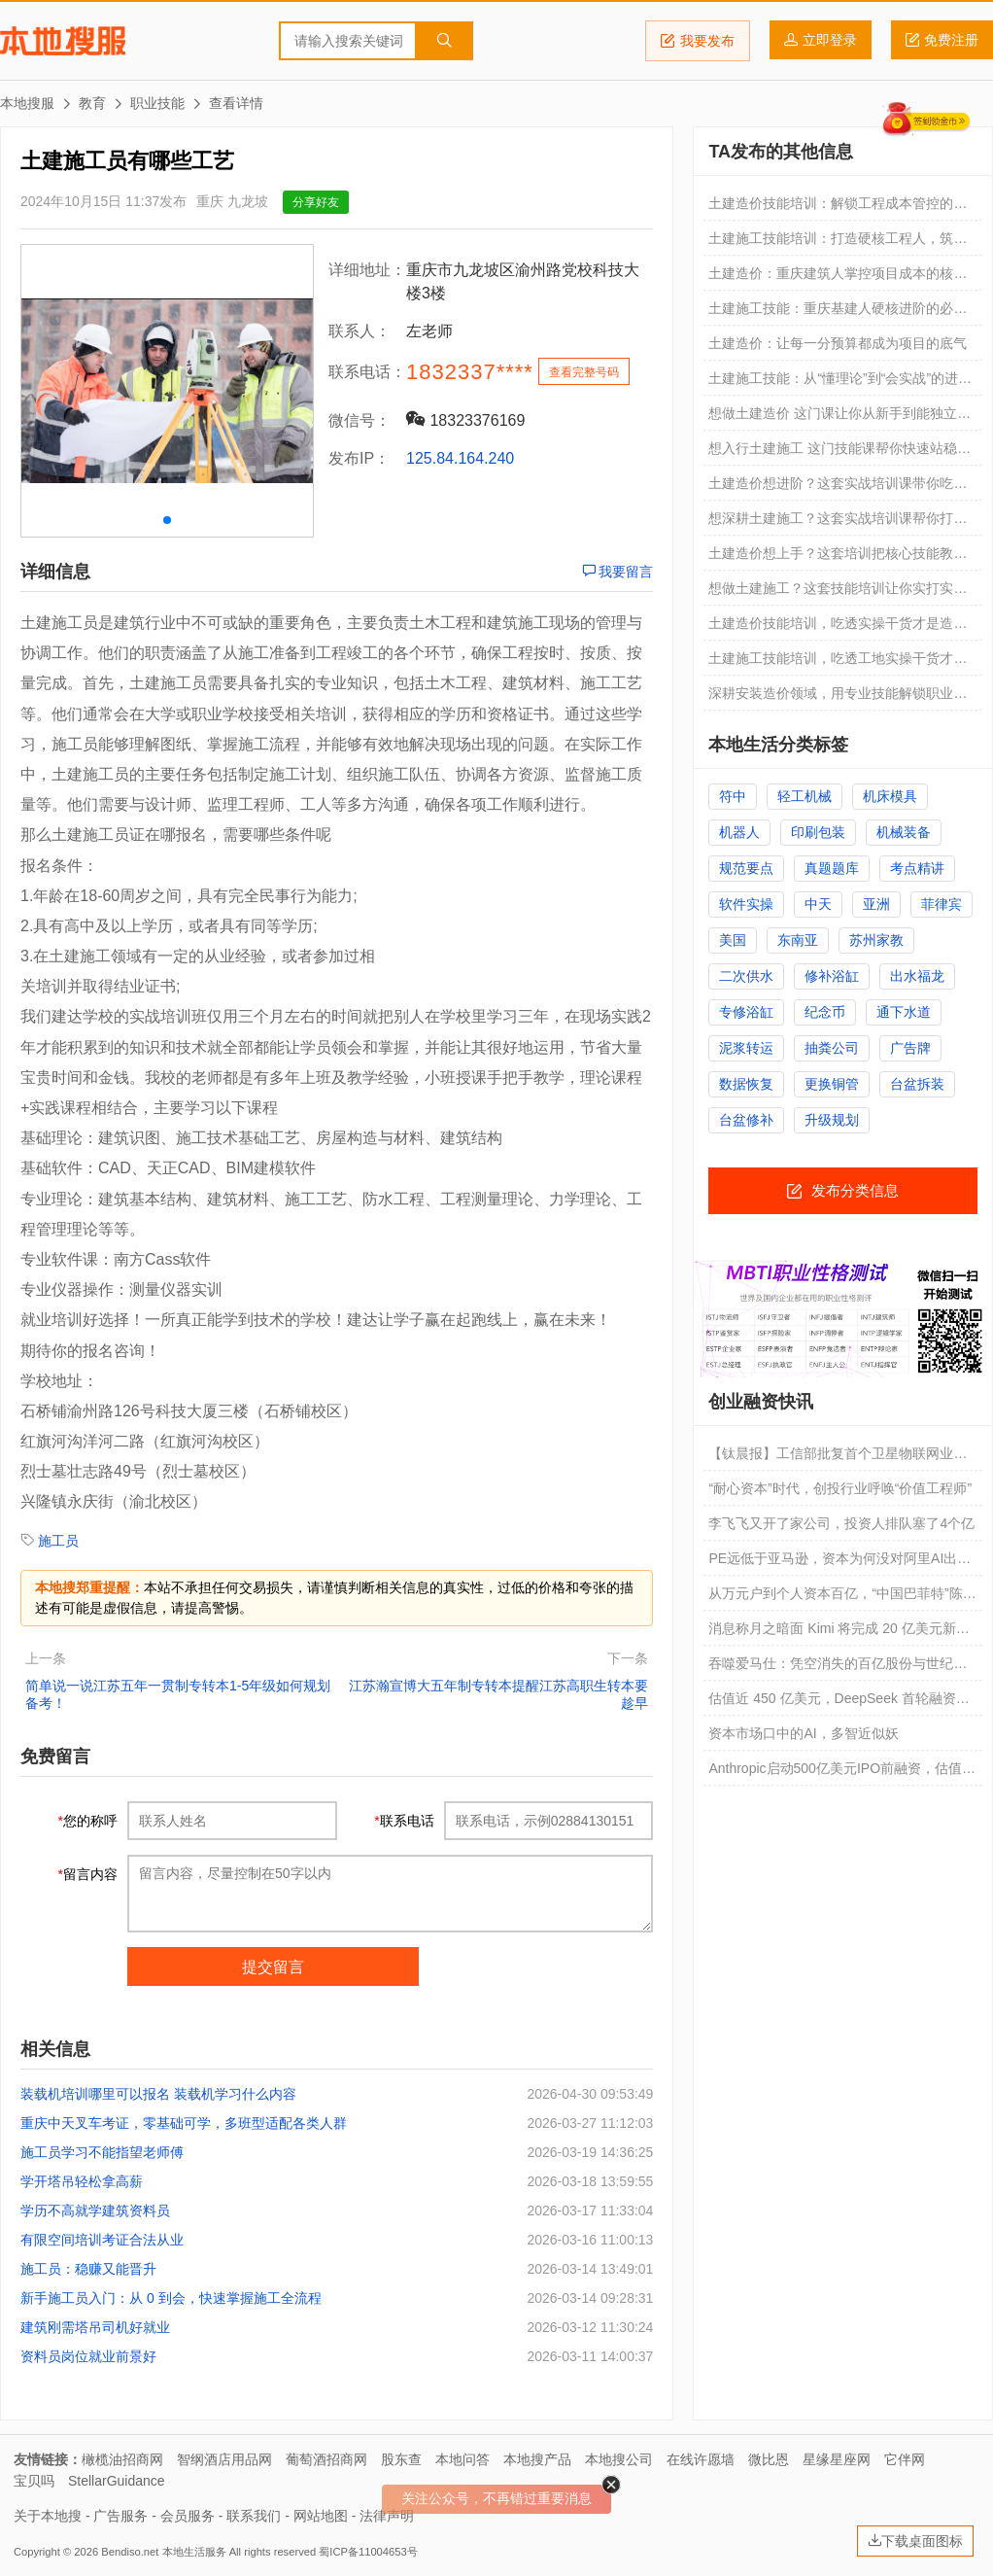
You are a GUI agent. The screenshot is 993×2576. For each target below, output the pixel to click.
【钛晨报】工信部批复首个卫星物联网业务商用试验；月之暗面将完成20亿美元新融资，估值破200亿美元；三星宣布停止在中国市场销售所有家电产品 (842, 1458)
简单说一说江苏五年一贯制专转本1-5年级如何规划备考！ (177, 1694)
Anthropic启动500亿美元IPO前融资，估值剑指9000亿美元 (842, 1773)
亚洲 (876, 904)
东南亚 (797, 940)
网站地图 (320, 2516)
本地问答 (462, 2459)
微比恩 (768, 2459)
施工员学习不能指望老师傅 (102, 2152)
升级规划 (832, 1120)
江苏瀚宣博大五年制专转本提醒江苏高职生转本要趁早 (498, 1694)
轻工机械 (804, 796)
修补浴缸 (832, 976)
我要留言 (618, 571)
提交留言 (273, 1967)
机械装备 (903, 832)
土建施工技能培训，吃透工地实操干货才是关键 (837, 663)
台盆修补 (746, 1120)
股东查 (401, 2459)
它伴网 (904, 2459)
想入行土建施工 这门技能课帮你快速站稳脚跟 (839, 453)
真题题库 (832, 868)
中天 (818, 904)
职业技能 (157, 103)
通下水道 (903, 1012)
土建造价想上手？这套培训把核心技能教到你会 (837, 558)
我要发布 (698, 41)
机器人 (739, 832)
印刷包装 (818, 832)
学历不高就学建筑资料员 (95, 2210)
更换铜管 (832, 1084)
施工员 (58, 1541)
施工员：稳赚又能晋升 (88, 2269)
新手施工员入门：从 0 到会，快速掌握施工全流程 (171, 2298)
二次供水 (746, 976)
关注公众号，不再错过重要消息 (496, 2498)
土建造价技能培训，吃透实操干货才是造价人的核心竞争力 (837, 628)
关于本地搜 (48, 2516)
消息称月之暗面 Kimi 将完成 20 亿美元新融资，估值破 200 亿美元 (838, 1633)
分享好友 (315, 202)
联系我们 (253, 2516)
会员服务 (187, 2516)
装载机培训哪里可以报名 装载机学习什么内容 (158, 2094)
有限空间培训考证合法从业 (102, 2239)
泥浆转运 (746, 1048)
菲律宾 (941, 904)
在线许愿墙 (701, 2459)
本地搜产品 (537, 2459)
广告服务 (120, 2516)
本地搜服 (62, 40)
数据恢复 (746, 1084)
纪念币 (825, 1012)
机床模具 (890, 796)
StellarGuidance (116, 2481)
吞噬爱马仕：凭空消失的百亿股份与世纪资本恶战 (837, 1668)
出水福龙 (917, 976)
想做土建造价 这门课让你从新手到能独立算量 (839, 418)
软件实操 (746, 904)
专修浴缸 (746, 1012)
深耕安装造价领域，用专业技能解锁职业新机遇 (837, 698)
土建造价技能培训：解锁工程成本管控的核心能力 (837, 208)
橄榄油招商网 (122, 2459)
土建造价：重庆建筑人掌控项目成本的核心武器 (837, 278)
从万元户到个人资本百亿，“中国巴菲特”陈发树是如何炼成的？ (842, 1598)
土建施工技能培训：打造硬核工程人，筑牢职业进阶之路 (837, 243)
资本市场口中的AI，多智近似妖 (803, 1733)
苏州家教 (876, 940)
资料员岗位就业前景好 (88, 2356)
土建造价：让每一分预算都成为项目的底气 (837, 343)
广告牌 (910, 1048)
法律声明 (387, 2516)
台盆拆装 (917, 1084)
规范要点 (746, 868)
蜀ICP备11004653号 (368, 2552)
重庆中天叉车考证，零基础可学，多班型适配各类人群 (183, 2123)
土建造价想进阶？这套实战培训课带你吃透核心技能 (837, 488)
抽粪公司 (832, 1048)
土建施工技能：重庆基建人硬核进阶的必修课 (837, 313)
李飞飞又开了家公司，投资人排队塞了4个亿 (841, 1523)
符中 (732, 796)
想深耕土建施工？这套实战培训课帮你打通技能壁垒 (837, 523)
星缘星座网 (837, 2459)
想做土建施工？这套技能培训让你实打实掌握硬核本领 (837, 593)
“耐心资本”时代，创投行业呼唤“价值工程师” (840, 1488)
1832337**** (469, 372)
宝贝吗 (34, 2481)
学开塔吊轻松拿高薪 (81, 2181)
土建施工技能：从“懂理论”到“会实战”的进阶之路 (840, 383)
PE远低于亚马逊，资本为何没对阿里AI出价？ (832, 1563)
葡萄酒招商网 (326, 2459)
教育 (92, 103)
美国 (732, 940)
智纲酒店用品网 (224, 2459)
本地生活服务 (194, 2552)
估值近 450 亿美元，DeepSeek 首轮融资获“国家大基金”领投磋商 (831, 1703)
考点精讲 (917, 868)
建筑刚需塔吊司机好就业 (95, 2327)
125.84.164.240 (460, 458)
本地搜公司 (619, 2459)
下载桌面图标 (915, 2541)
